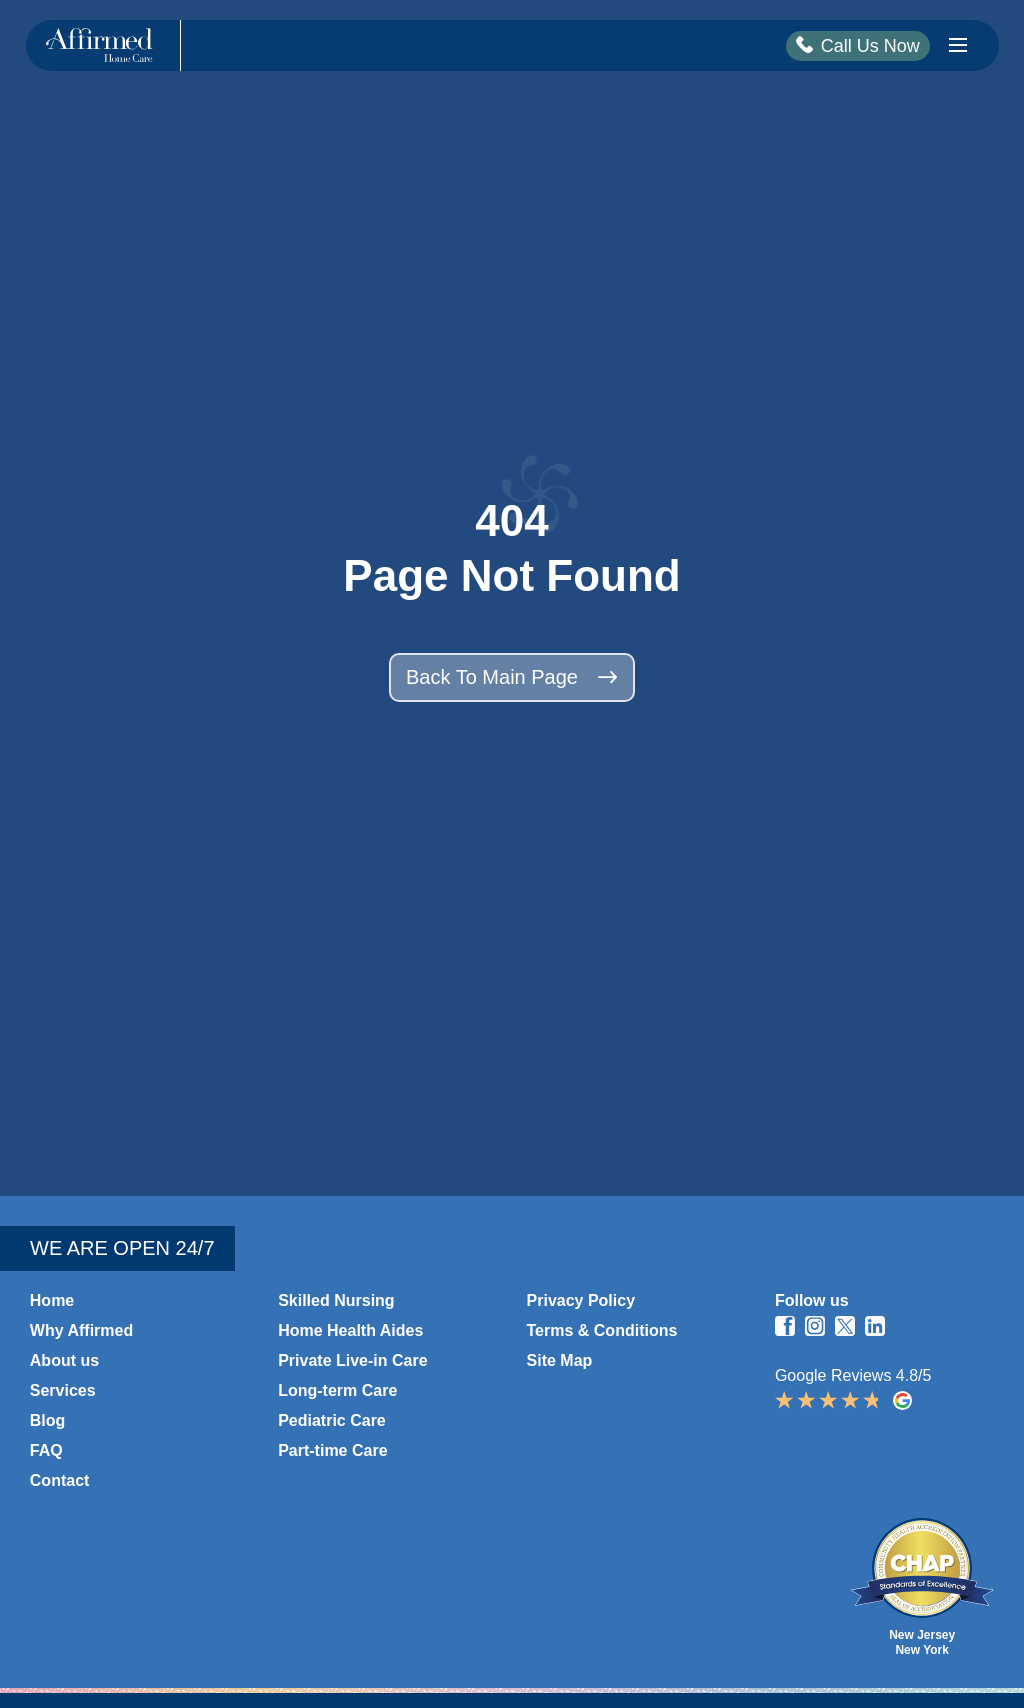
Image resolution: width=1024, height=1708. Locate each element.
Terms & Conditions (602, 1330)
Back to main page (512, 677)
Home (52, 1300)
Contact (60, 1480)
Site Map (560, 1360)
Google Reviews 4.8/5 (884, 1389)
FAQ (46, 1450)
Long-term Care (337, 1390)
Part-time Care (332, 1450)
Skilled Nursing (336, 1300)
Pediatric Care (332, 1420)
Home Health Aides (350, 1330)
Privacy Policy (581, 1300)
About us (64, 1360)
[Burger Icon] (958, 45)
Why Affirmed (81, 1330)
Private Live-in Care (352, 1360)
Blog (48, 1420)
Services (63, 1390)
